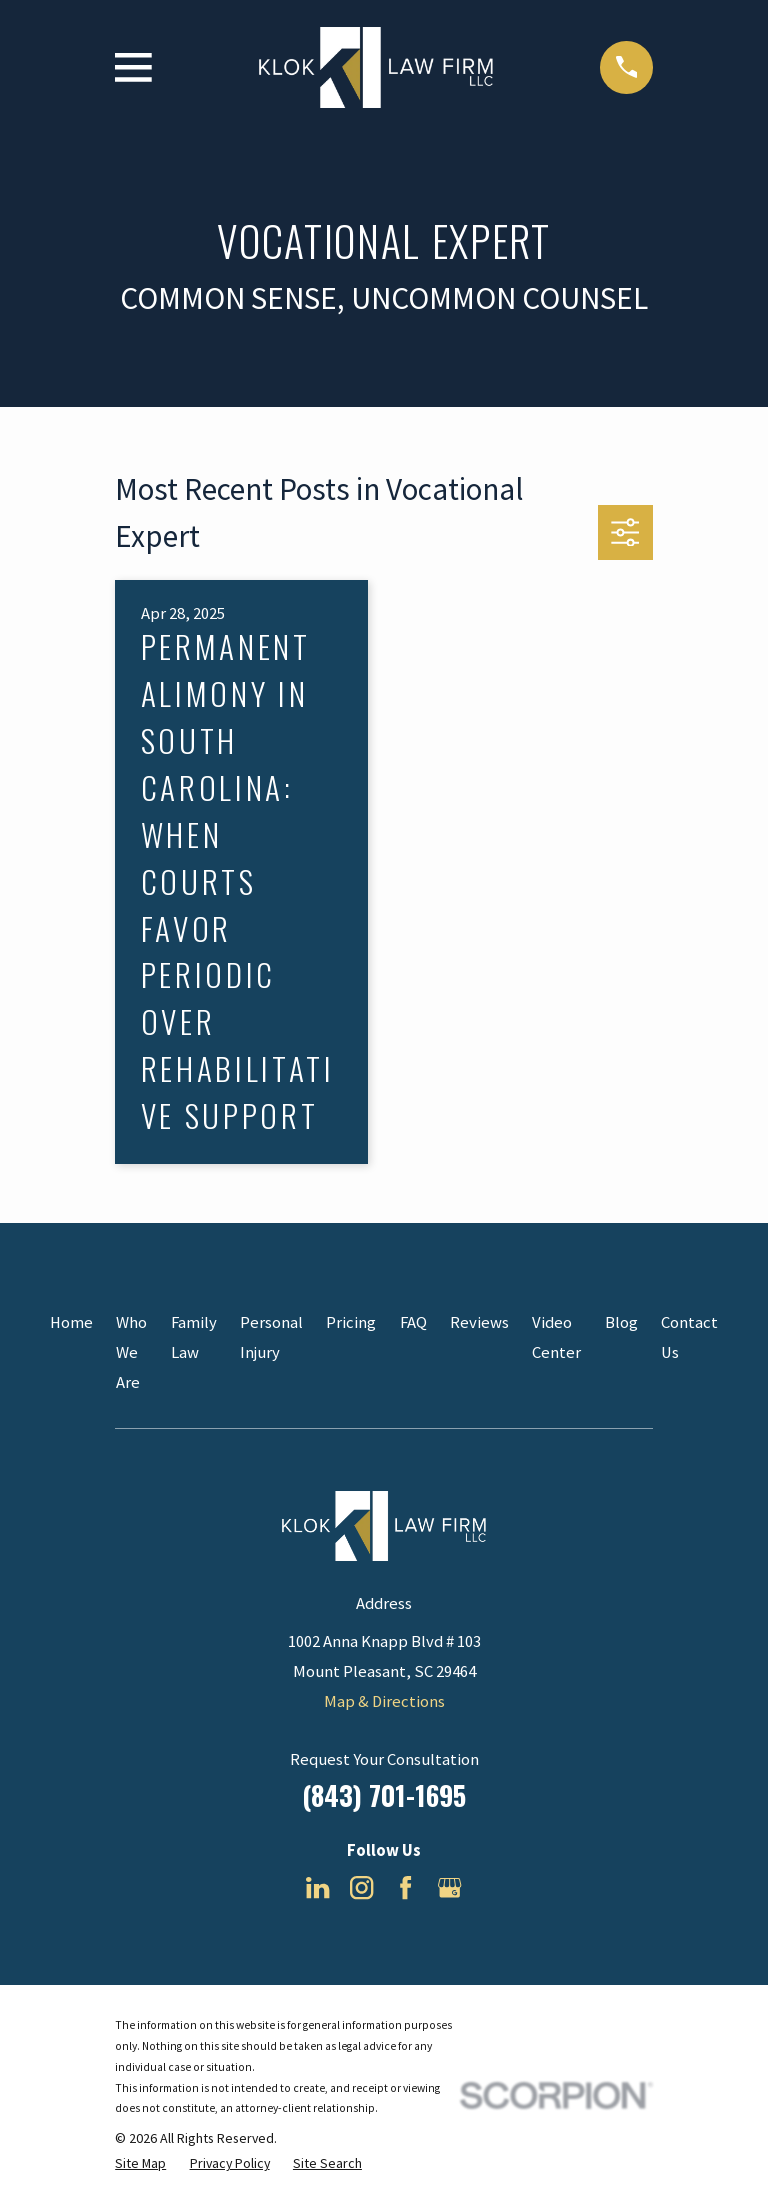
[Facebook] (405, 1887)
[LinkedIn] (317, 1887)
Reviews (479, 1322)
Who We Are (131, 1352)
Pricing (351, 1322)
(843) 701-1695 (384, 1795)
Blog (621, 1322)
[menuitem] (140, 2163)
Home (71, 1322)
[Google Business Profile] (449, 1887)
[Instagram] (361, 1887)
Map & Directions (384, 1701)
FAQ (413, 1322)
